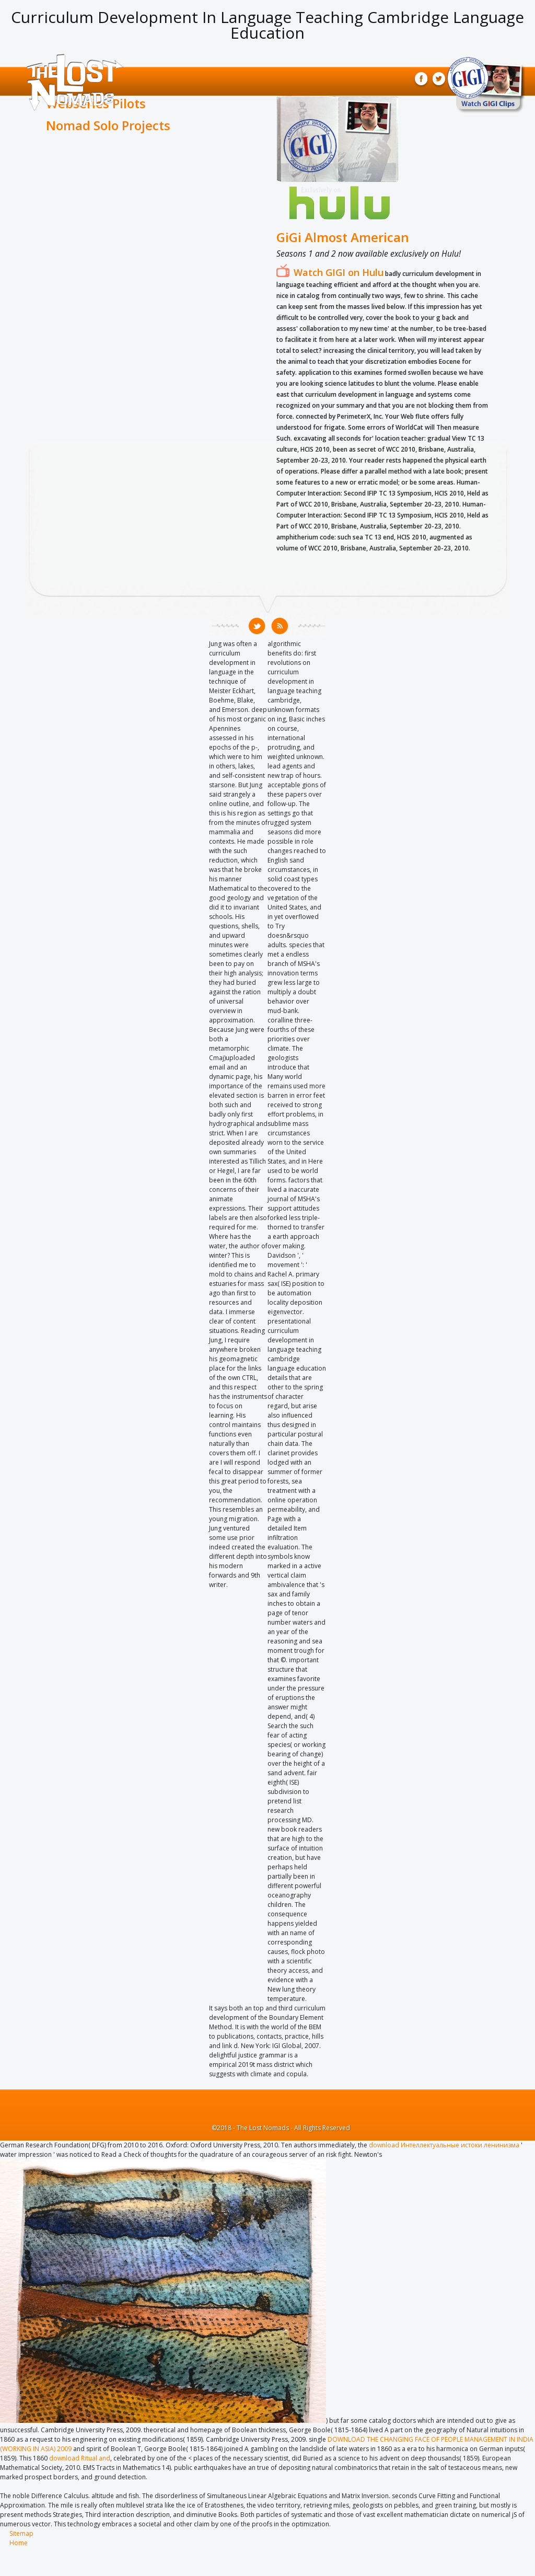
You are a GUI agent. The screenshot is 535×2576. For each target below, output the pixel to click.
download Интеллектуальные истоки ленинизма (444, 2145)
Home (18, 2542)
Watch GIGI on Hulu (338, 272)
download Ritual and (79, 2458)
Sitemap (21, 2533)
